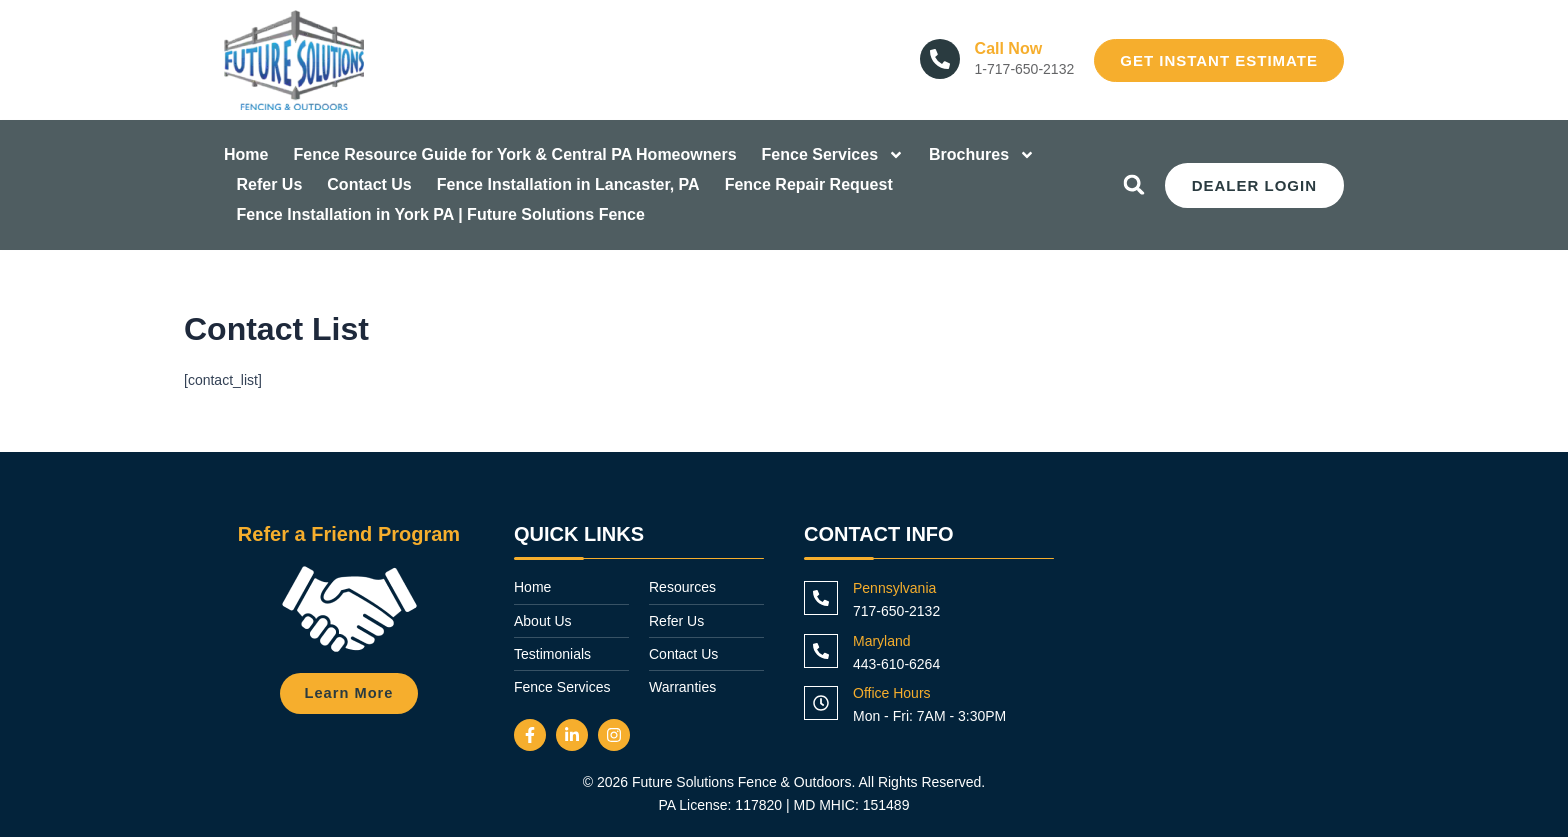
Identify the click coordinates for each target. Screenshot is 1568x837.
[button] (1134, 185)
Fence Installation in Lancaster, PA (568, 184)
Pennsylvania (894, 588)
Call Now (1009, 48)
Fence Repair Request (809, 184)
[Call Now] (940, 59)
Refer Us (270, 184)
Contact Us (369, 184)
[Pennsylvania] (821, 598)
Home (246, 154)
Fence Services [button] (833, 155)
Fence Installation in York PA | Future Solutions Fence (441, 214)
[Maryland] (821, 651)
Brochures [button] (982, 155)
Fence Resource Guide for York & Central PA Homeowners (514, 154)
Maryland (882, 641)
